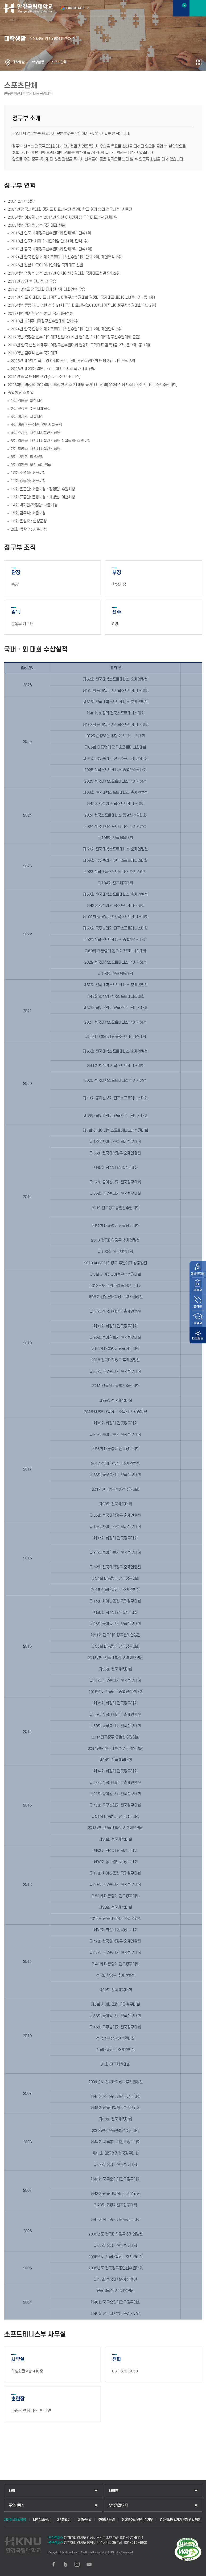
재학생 (198, 1290)
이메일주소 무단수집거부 (137, 2519)
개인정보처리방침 (15, 2519)
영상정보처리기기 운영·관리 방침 (180, 2519)
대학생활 (18, 62)
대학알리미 (63, 2519)
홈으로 (7, 62)
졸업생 (198, 1323)
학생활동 (38, 62)
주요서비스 (16, 2505)
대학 (12, 2491)
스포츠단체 (58, 62)
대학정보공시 (41, 2519)
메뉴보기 (198, 8)
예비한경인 (198, 1273)
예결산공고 (84, 2519)
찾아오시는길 (106, 2519)
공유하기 (199, 62)
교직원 (198, 1306)
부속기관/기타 (118, 2505)
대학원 (113, 2491)
